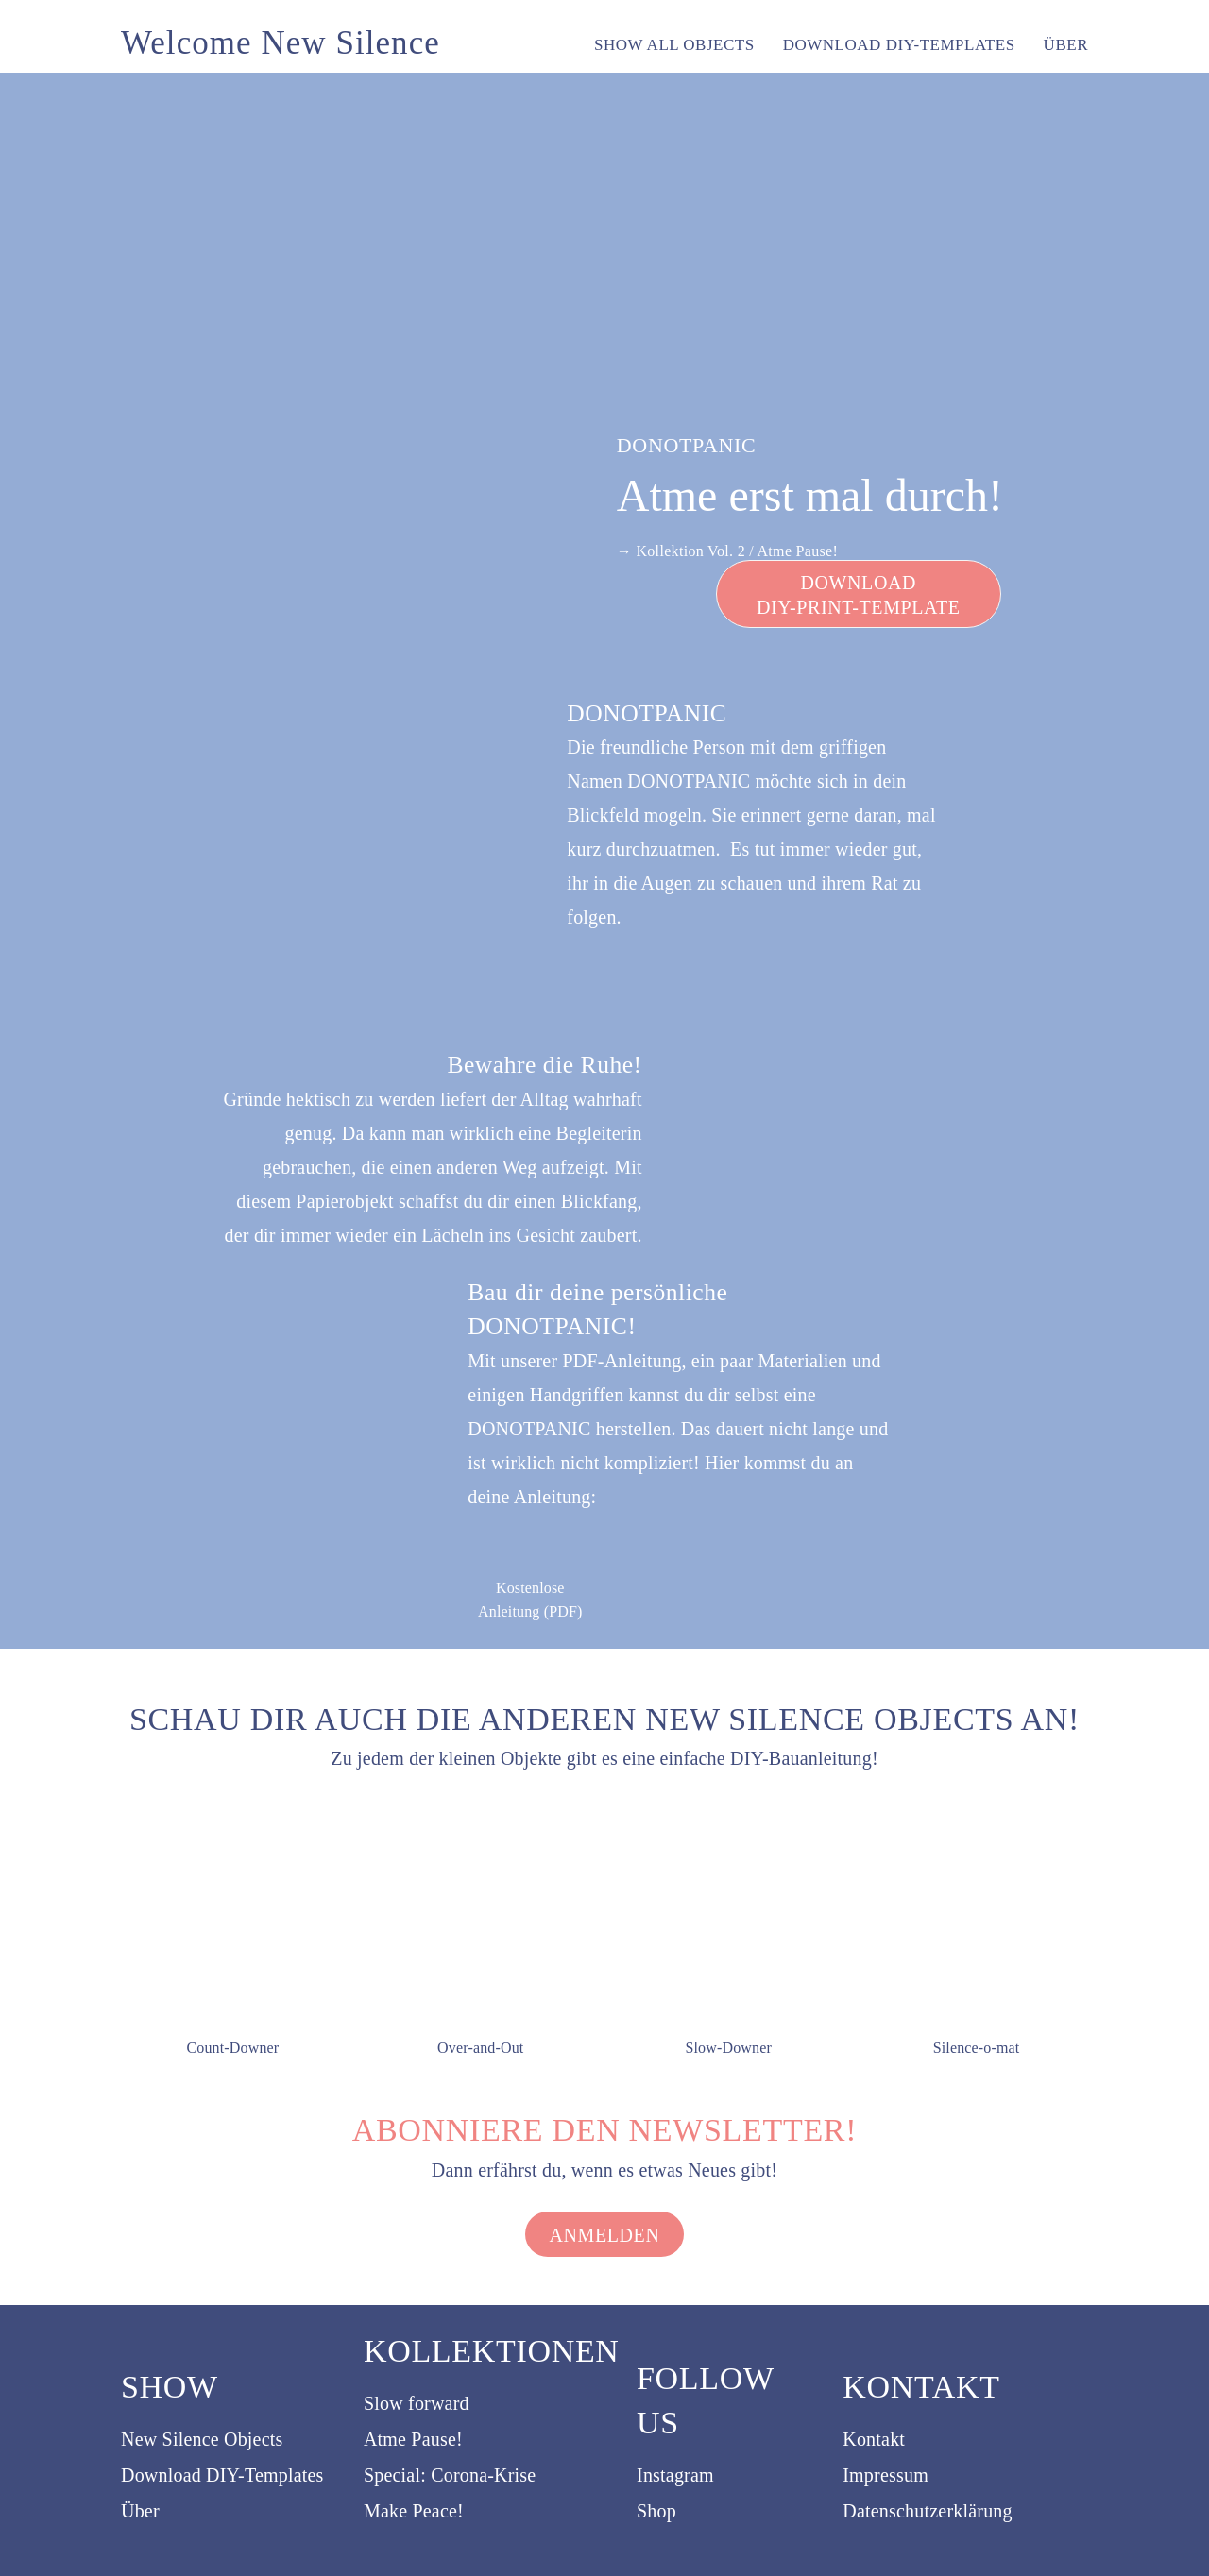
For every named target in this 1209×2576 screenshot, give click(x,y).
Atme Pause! (413, 2439)
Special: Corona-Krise (450, 2475)
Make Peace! (414, 2510)
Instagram (675, 2475)
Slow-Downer (728, 2048)
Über (140, 2510)
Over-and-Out (480, 2048)
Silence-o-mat (976, 2048)
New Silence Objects (202, 2439)
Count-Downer (232, 2048)
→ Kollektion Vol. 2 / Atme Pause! (727, 551)
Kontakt (874, 2439)
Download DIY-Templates (222, 2475)
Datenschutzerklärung (927, 2510)
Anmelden (604, 2235)
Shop (656, 2510)
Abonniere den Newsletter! (604, 2129)
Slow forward (416, 2403)
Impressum (885, 2475)
